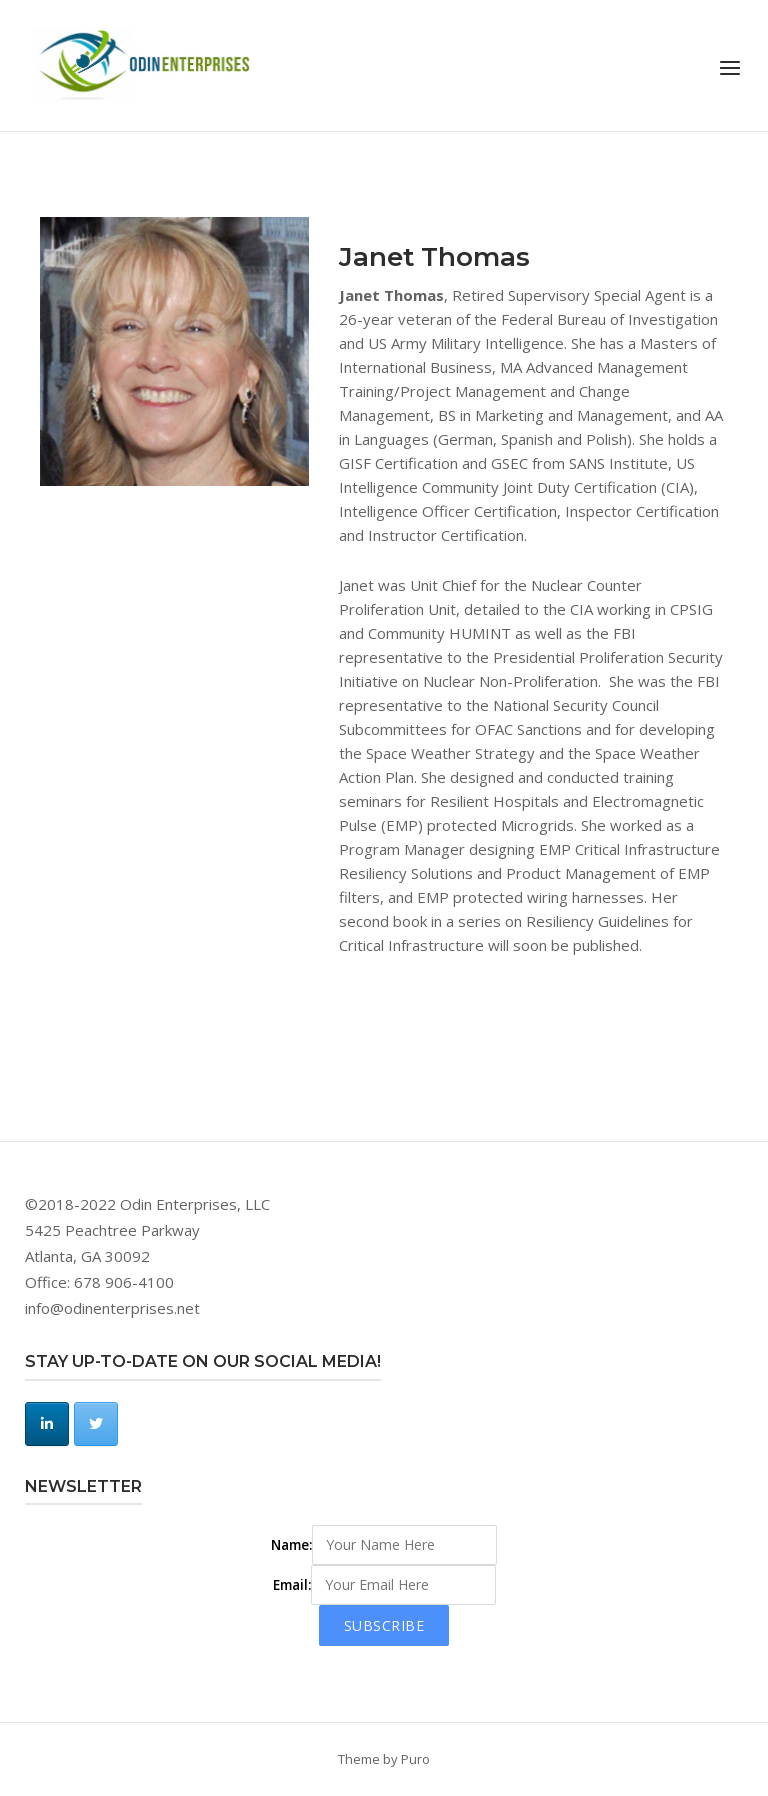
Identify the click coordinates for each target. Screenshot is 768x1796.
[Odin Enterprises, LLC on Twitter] (96, 1424)
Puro (415, 1759)
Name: (291, 1545)
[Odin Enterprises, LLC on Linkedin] (47, 1424)
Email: (292, 1585)
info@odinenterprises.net (112, 1308)
